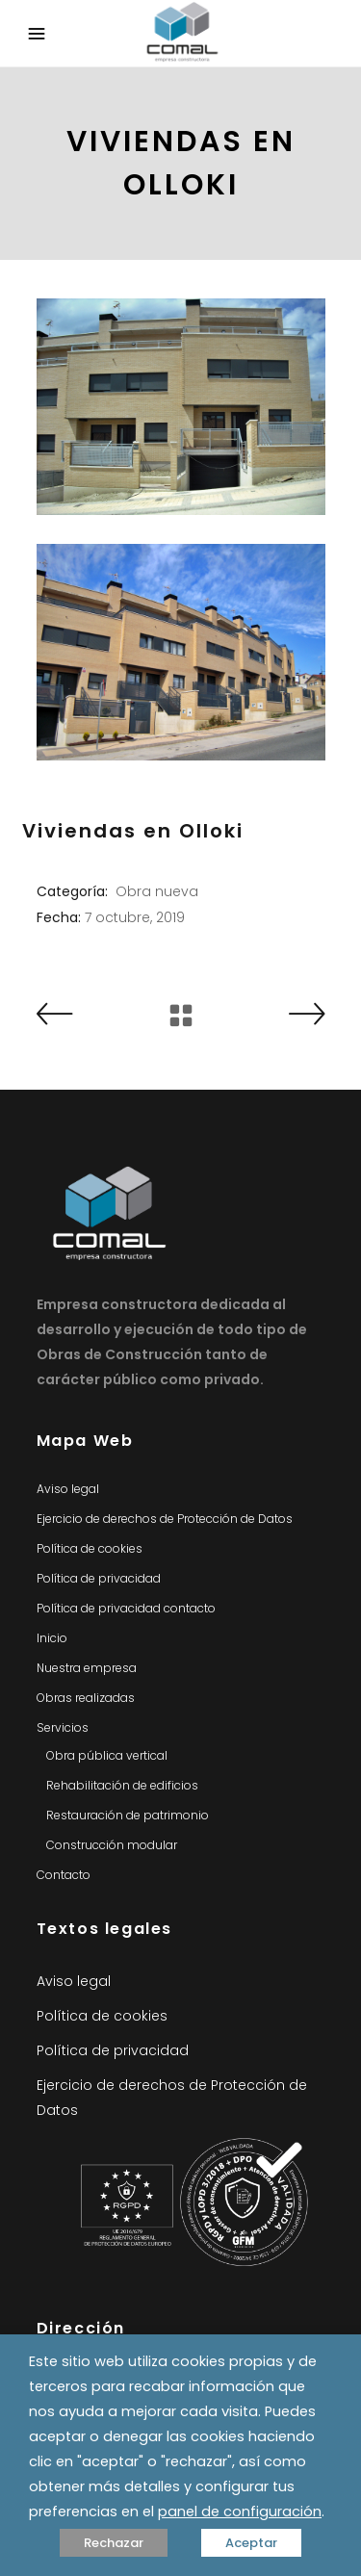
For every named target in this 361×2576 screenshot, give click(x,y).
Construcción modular (111, 1845)
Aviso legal (68, 1489)
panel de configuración (240, 2511)
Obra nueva (157, 891)
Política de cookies (89, 1548)
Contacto (63, 1875)
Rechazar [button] (113, 2543)
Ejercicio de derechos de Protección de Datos (165, 1518)
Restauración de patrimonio (127, 1815)
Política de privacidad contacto (126, 1608)
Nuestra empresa (87, 1668)
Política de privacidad (99, 1578)
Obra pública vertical (107, 1755)
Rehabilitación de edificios (122, 1785)
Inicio (52, 1638)
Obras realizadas (86, 1697)
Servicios (63, 1727)
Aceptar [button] (251, 2543)
